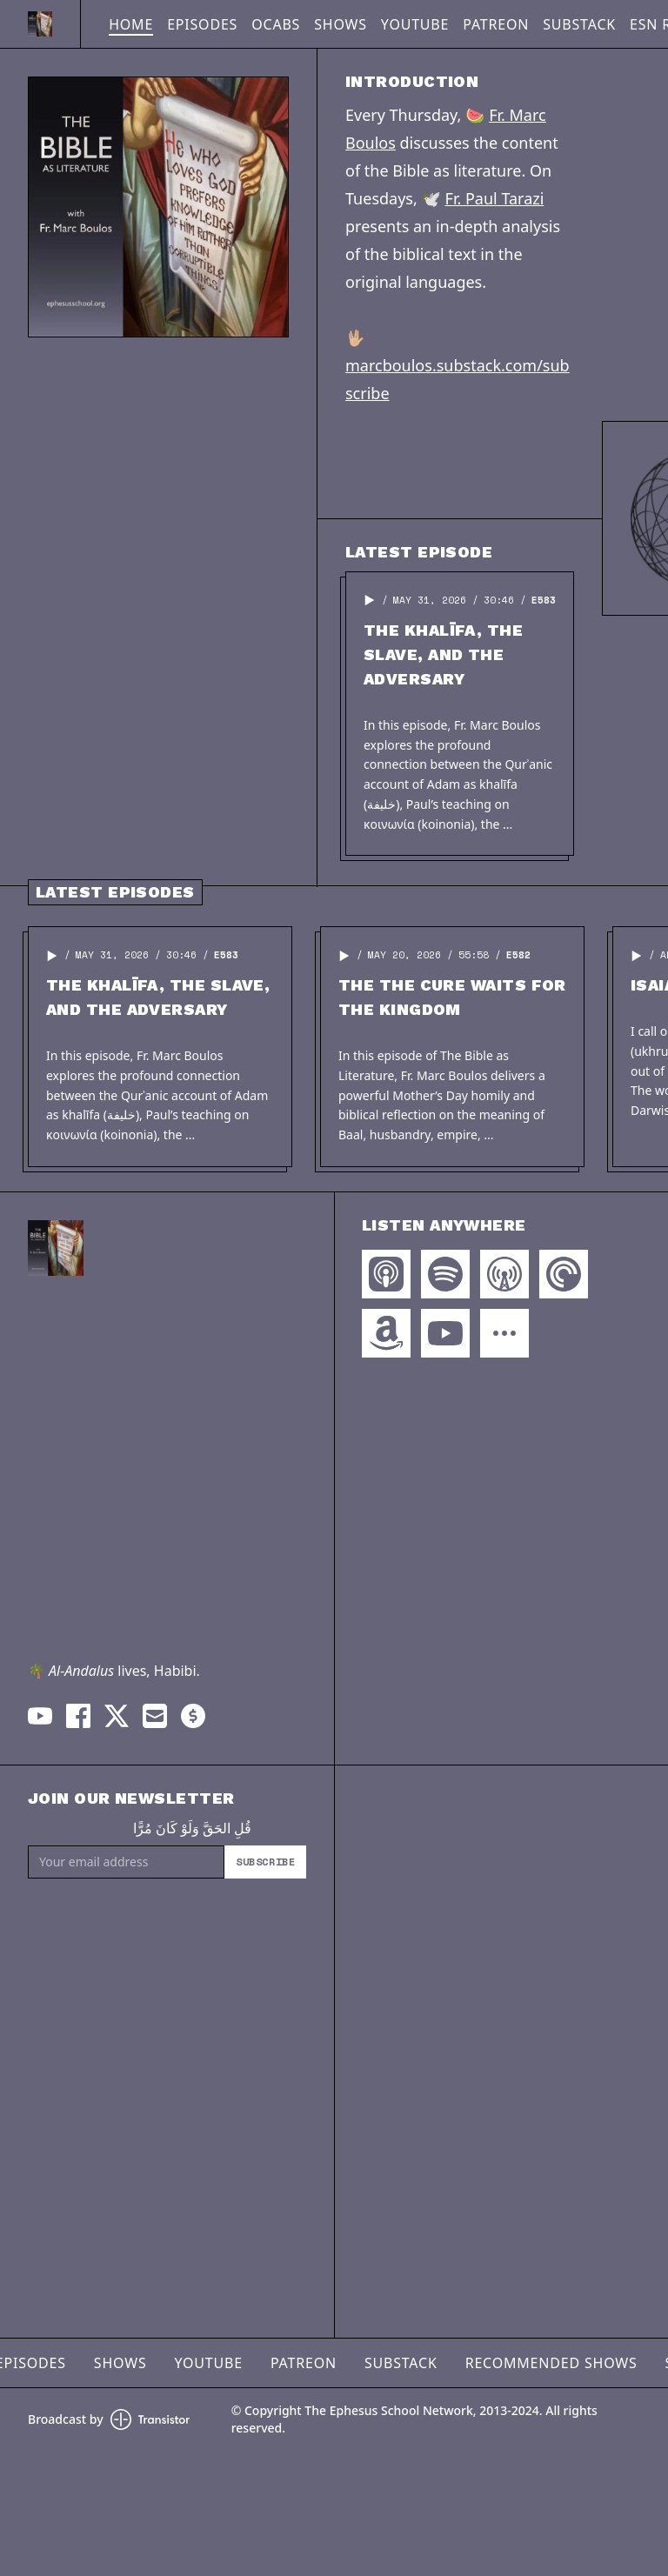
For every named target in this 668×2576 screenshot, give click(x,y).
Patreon (496, 24)
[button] (370, 600)
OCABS (275, 24)
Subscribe (265, 1861)
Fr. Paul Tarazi (494, 198)
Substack (579, 24)
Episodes (202, 24)
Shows (340, 24)
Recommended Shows (551, 2362)
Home (131, 24)
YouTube (415, 24)
